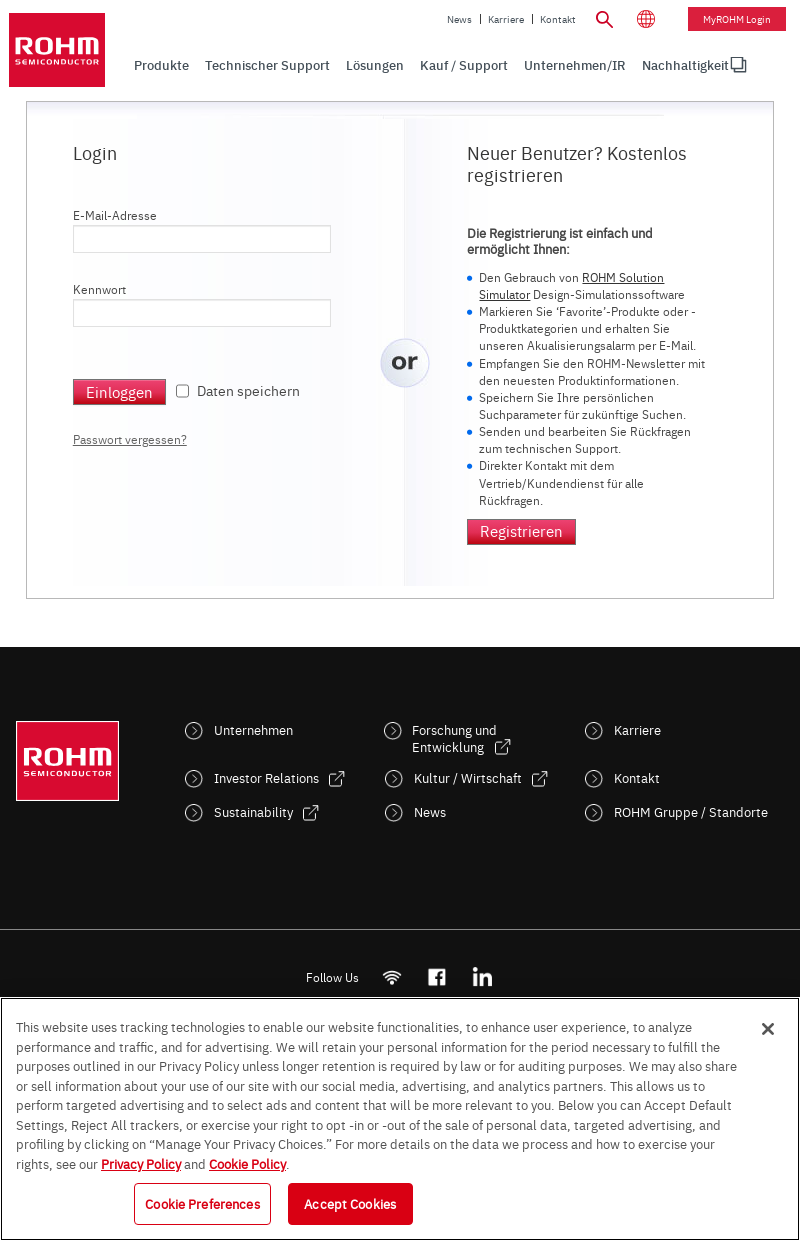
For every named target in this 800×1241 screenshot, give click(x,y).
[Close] (768, 1029)
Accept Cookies (350, 1203)
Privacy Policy (141, 1163)
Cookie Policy (247, 1163)
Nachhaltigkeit (685, 64)
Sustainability (253, 811)
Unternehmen (253, 729)
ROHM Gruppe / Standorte (691, 811)
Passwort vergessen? (130, 439)
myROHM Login (737, 19)
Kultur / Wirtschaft (468, 777)
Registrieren (521, 530)
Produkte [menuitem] (161, 64)
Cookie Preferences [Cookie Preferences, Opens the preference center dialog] (202, 1203)
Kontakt (558, 19)
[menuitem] (685, 65)
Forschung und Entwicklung (454, 738)
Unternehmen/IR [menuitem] (575, 64)
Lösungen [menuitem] (375, 64)
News (459, 19)
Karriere (506, 19)
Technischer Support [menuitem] (267, 64)
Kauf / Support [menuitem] (464, 64)
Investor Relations (266, 777)
